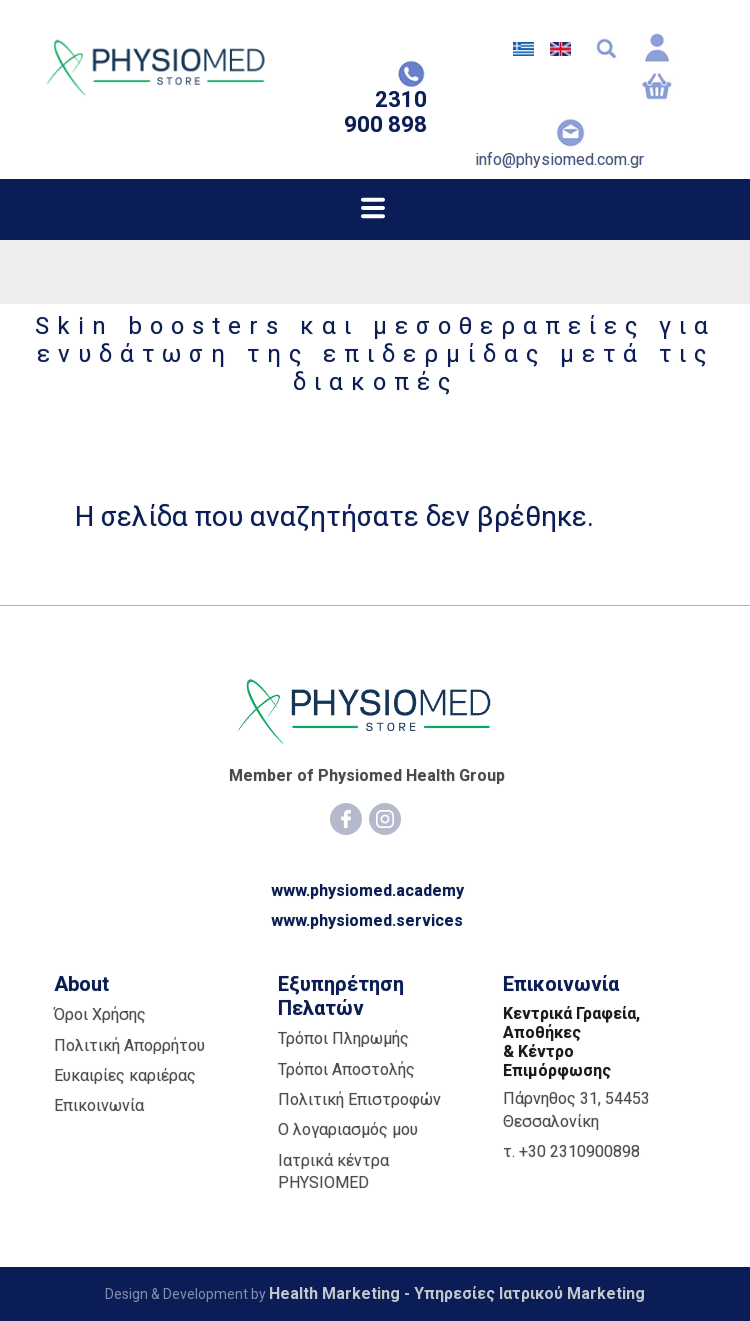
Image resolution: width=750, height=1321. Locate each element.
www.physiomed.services (367, 920)
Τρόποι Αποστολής (346, 1069)
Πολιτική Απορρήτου (129, 1045)
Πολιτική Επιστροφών (359, 1099)
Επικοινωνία (99, 1105)
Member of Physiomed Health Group (367, 775)
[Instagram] (385, 819)
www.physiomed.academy (367, 890)
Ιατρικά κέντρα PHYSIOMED (333, 1171)
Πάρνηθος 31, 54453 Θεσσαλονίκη (576, 1109)
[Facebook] (346, 819)
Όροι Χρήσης (100, 1014)
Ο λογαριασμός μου (348, 1129)
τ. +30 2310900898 (571, 1151)
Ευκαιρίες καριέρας (125, 1075)
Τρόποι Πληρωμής (343, 1038)
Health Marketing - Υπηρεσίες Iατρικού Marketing (457, 1293)
